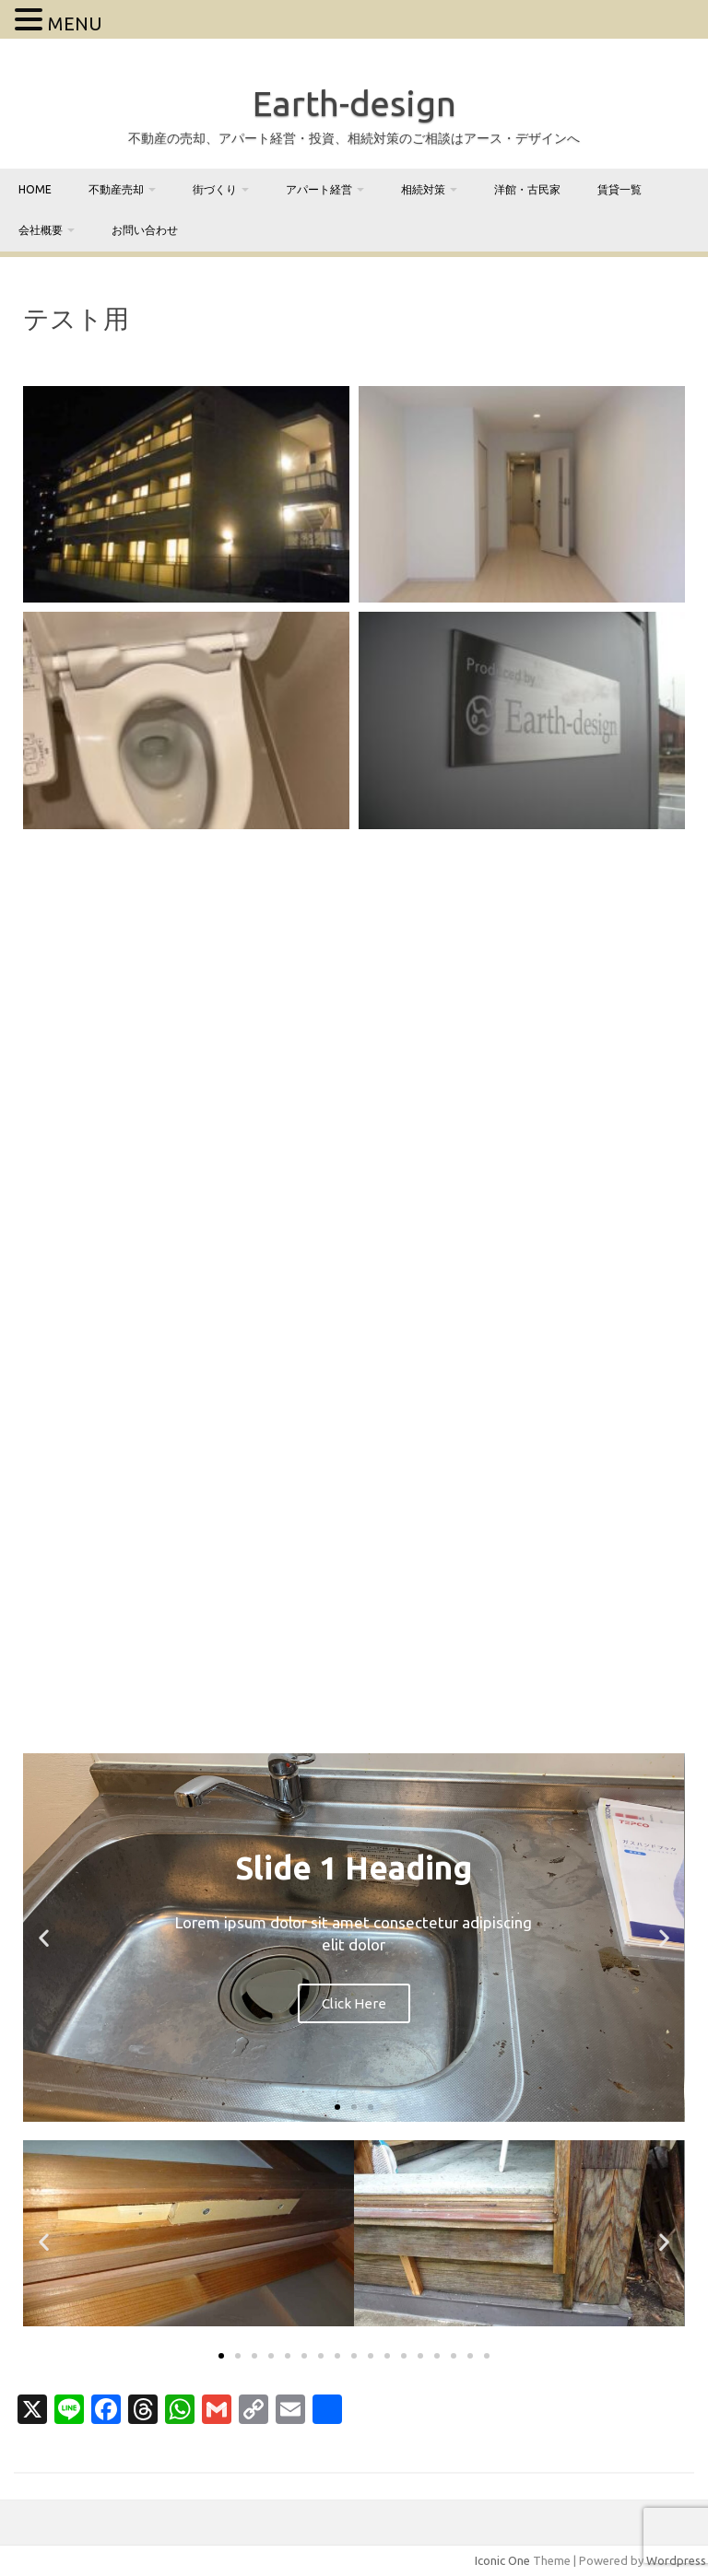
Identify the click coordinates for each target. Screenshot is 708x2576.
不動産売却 (116, 189)
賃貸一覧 (619, 189)
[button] (43, 1938)
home (35, 189)
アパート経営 (319, 189)
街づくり (215, 189)
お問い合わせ (145, 230)
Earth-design (354, 103)
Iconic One (502, 2560)
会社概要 (40, 230)
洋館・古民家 (527, 189)
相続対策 (423, 189)
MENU (75, 23)
